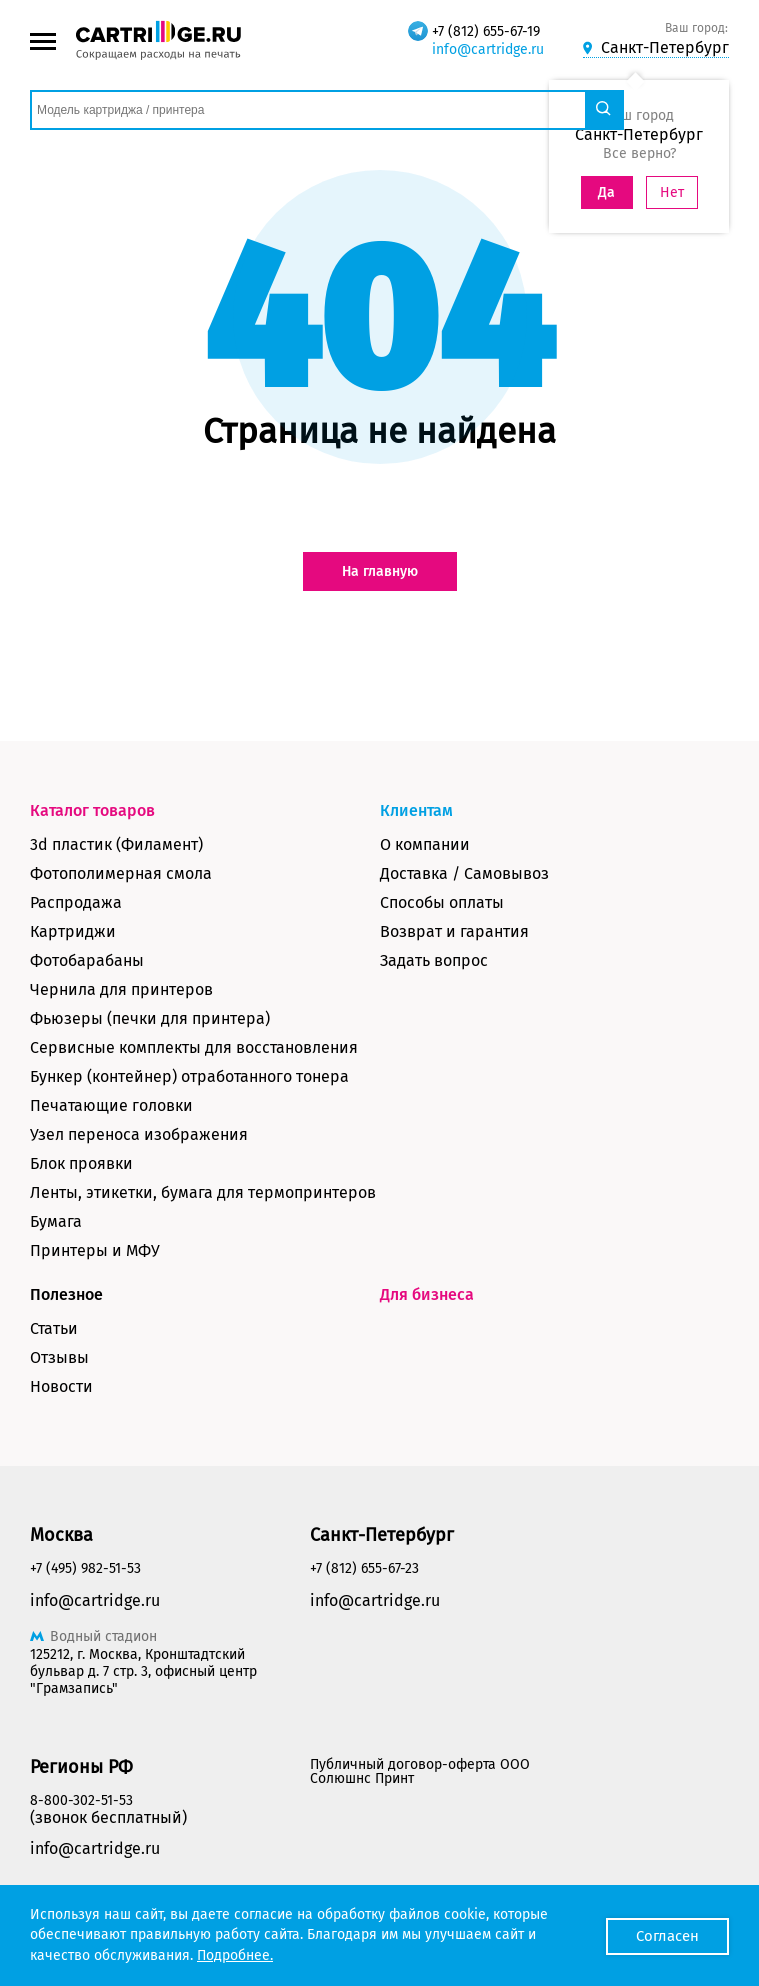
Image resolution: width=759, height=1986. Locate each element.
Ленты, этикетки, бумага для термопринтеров (203, 1192)
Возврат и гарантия (454, 931)
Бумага (56, 1221)
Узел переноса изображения (139, 1134)
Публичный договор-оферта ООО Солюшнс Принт (420, 1771)
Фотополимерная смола (121, 873)
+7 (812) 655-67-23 (364, 1568)
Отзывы (59, 1357)
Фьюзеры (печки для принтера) (150, 1018)
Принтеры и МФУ (95, 1250)
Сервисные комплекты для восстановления (194, 1047)
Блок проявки (81, 1163)
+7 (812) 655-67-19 (486, 31)
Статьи (54, 1328)
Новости (61, 1386)
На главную (380, 571)
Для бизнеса (427, 1294)
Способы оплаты (442, 902)
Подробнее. (235, 1955)
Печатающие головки (111, 1105)
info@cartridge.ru (488, 49)
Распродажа (76, 902)
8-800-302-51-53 (81, 1800)
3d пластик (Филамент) (116, 844)
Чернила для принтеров (121, 989)
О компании (425, 844)
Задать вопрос (434, 960)
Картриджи (73, 931)
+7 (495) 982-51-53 (85, 1568)
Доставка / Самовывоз (464, 873)
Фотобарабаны (87, 960)
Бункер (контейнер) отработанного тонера (189, 1076)
